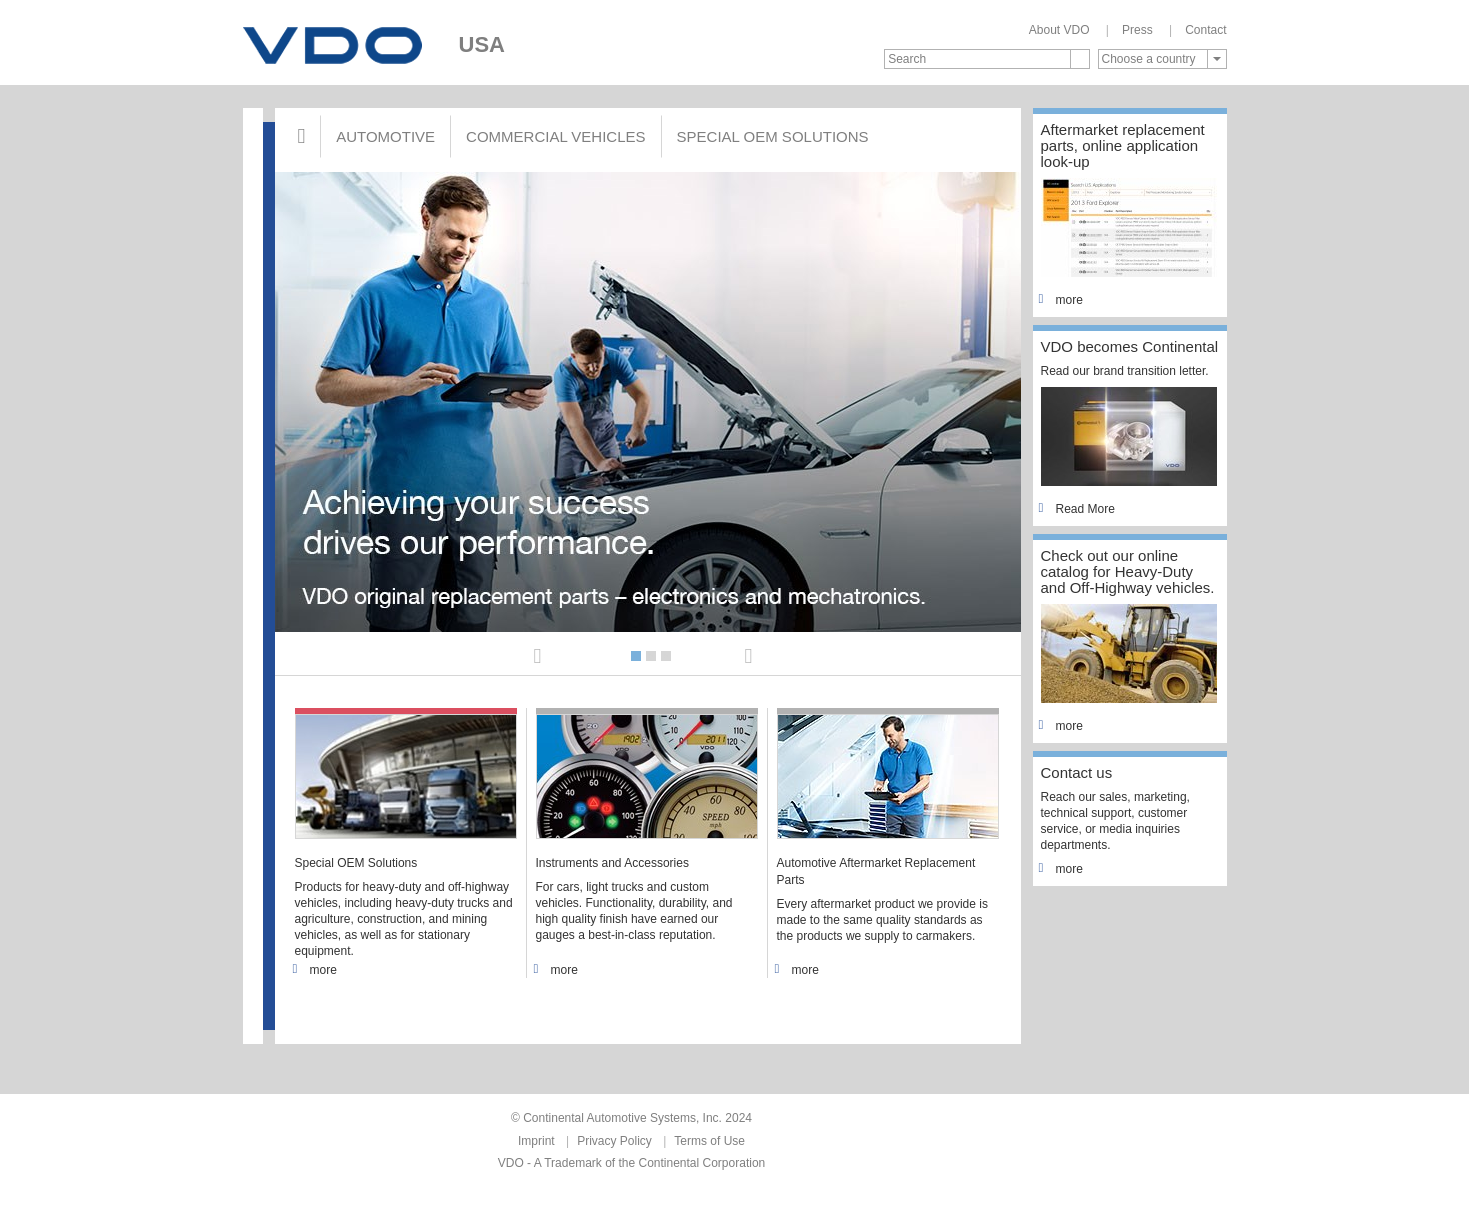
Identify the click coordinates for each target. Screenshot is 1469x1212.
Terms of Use (709, 1141)
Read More (1078, 508)
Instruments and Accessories (612, 863)
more (316, 970)
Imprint (536, 1141)
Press (1137, 30)
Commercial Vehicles (555, 136)
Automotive (385, 136)
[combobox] (1162, 59)
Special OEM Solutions (773, 136)
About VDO (1059, 30)
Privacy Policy (614, 1141)
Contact (1205, 30)
